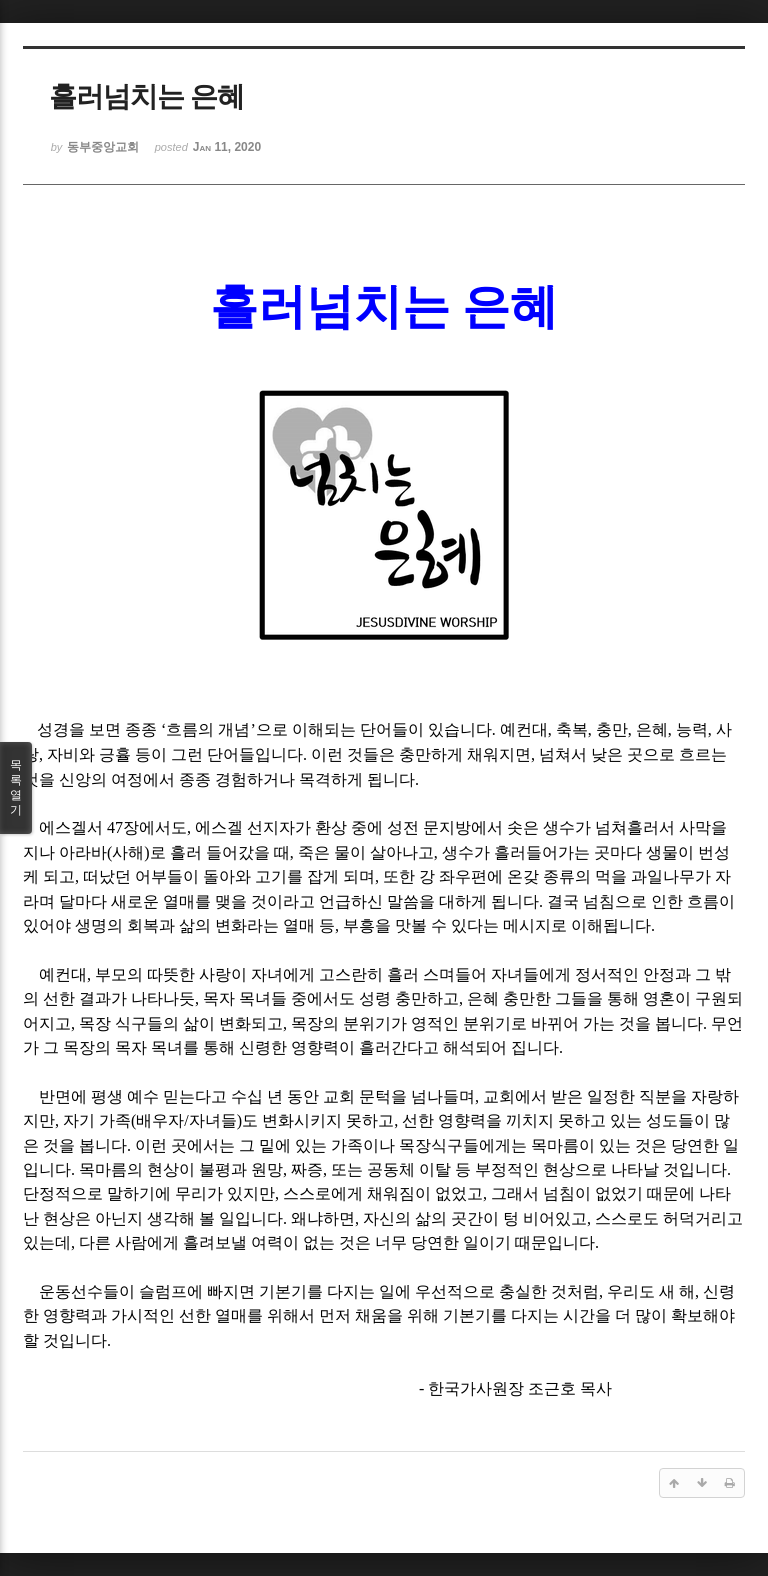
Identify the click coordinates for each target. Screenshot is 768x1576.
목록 (16, 788)
